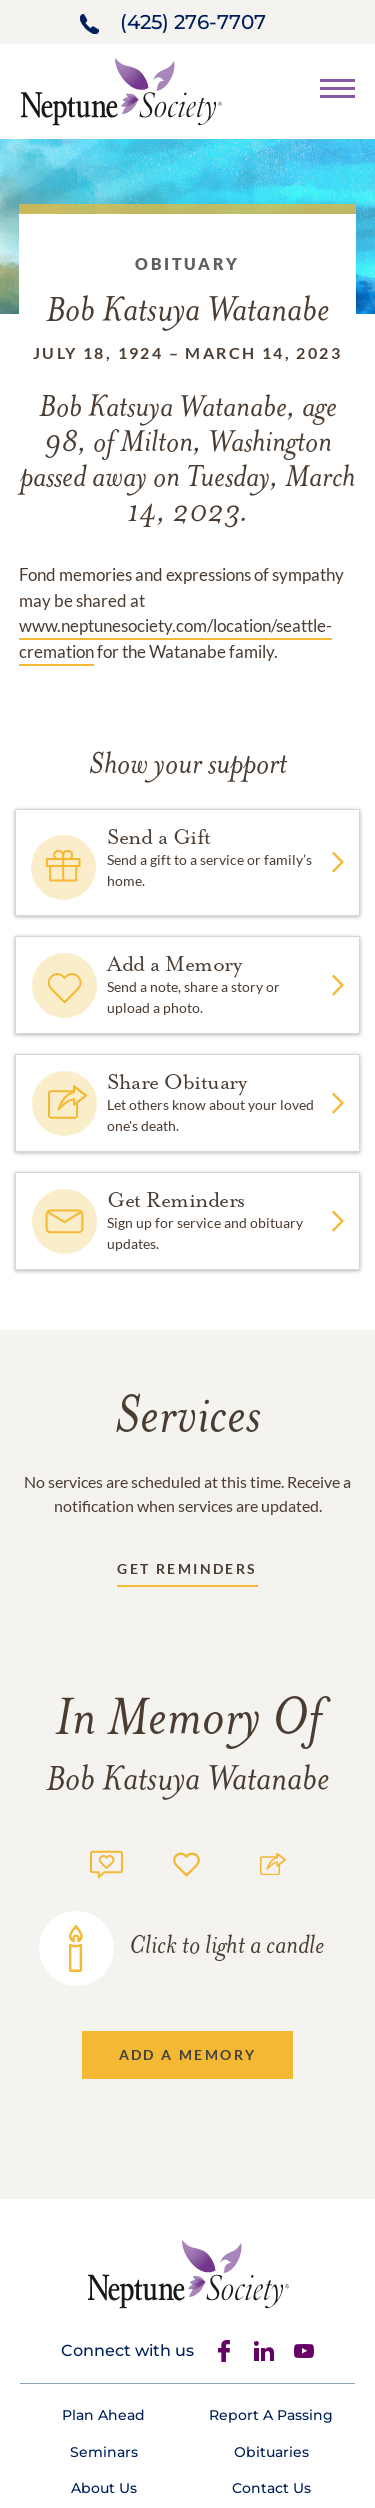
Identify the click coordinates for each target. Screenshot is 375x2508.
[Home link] (121, 89)
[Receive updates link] (187, 1572)
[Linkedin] (264, 2351)
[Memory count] (106, 1861)
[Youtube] (304, 2351)
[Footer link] (103, 2415)
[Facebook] (224, 2351)
